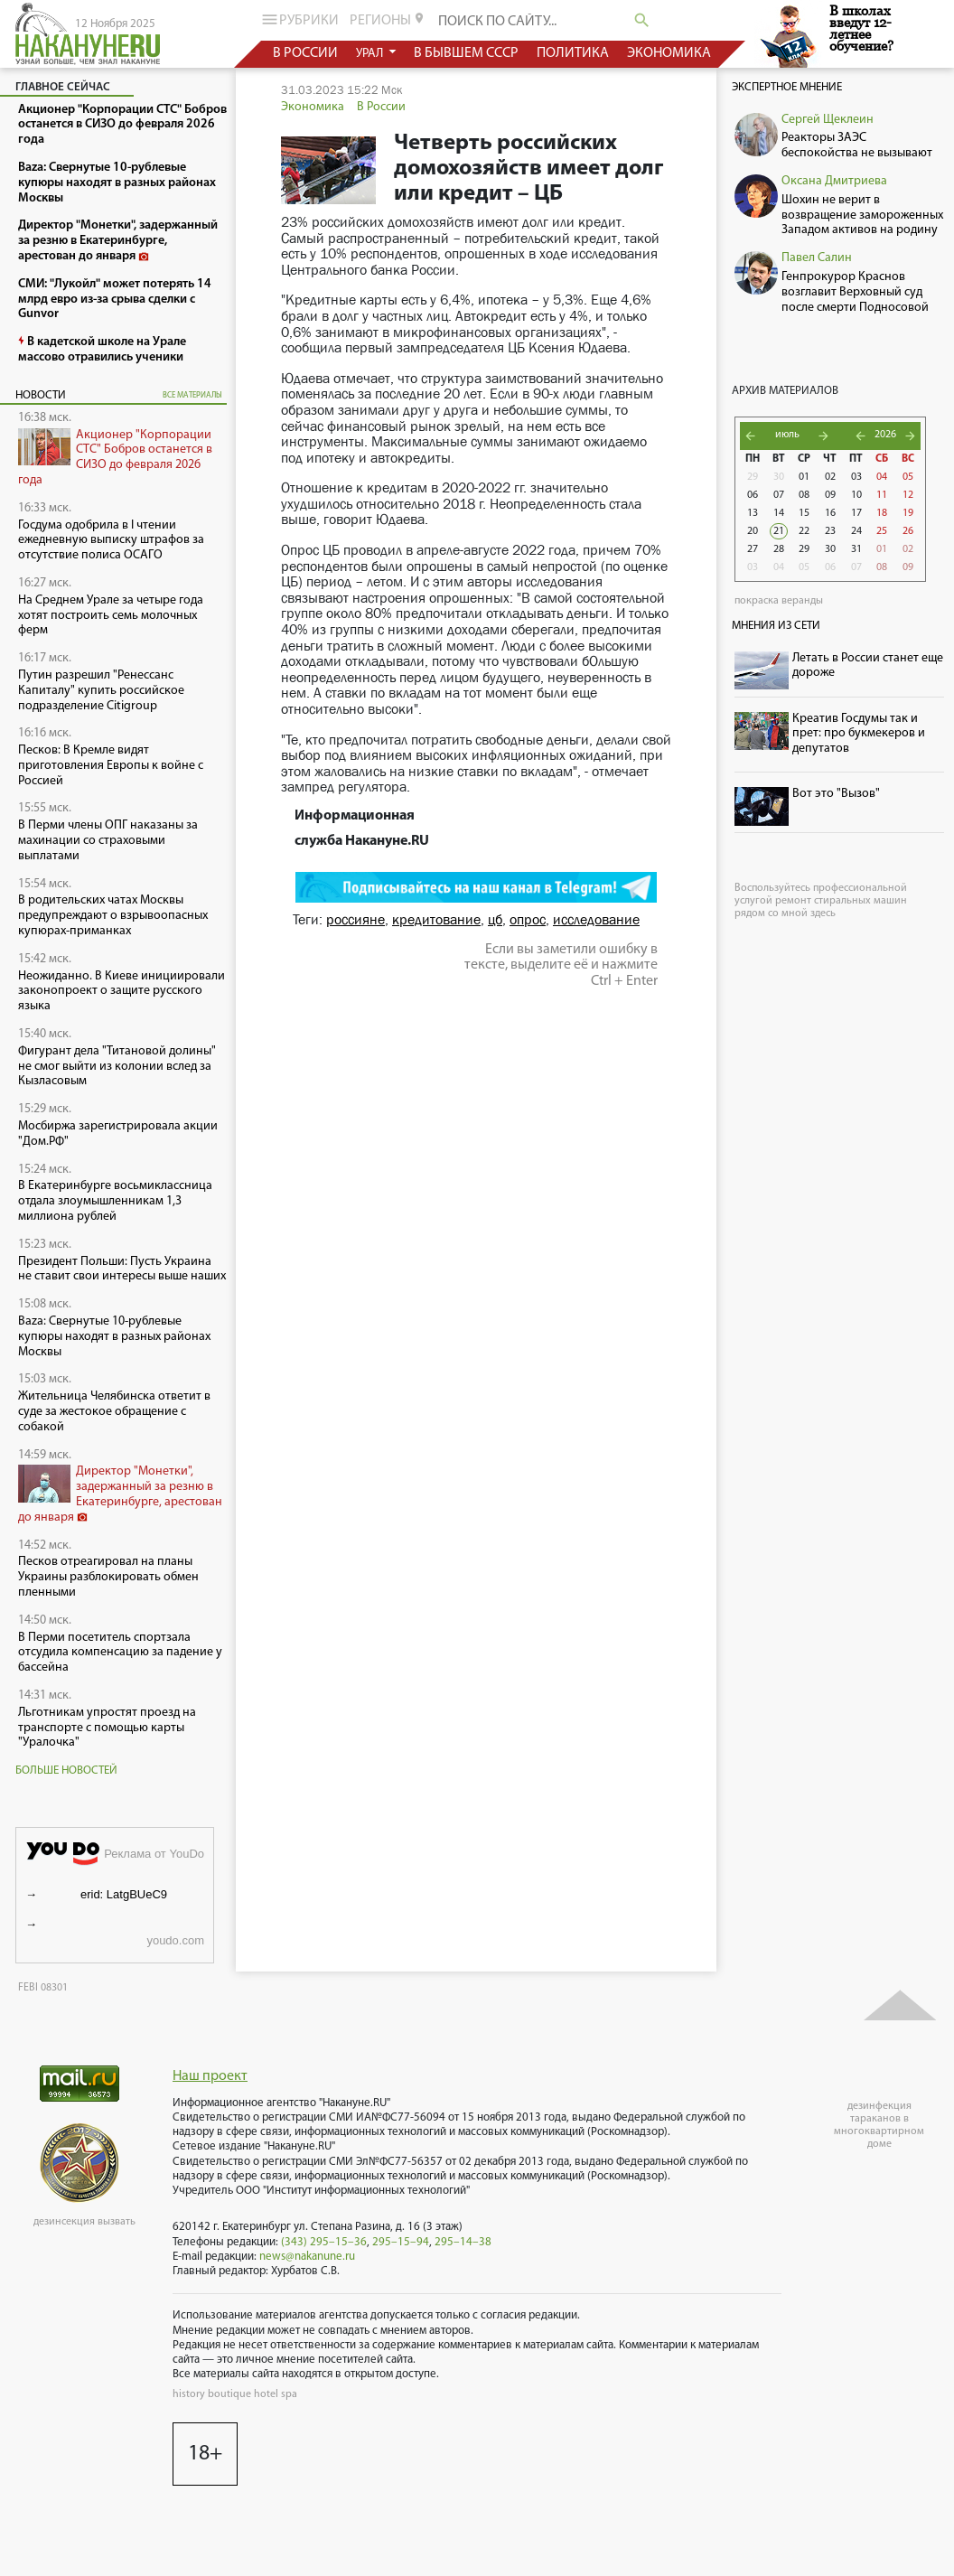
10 (856, 495)
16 (830, 513)
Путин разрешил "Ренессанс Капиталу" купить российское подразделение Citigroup (101, 691)
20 (752, 531)
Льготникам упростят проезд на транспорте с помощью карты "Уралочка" (107, 1728)
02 (830, 477)
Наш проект (210, 2076)
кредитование (436, 919)
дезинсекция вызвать (84, 2221)
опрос (528, 919)
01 (804, 477)
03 (856, 477)
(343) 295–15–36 (324, 2242)
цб (495, 919)
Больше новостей (66, 1770)
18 (881, 513)
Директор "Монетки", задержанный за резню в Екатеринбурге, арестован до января (120, 1494)
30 (778, 477)
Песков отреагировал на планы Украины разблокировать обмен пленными (108, 1577)
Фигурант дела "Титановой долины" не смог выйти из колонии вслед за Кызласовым (117, 1066)
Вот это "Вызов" (836, 794)
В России (381, 107)
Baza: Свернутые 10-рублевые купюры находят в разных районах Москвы (114, 1337)
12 (908, 495)
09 (830, 495)
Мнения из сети (776, 626)
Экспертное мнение (787, 87)
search (641, 20)
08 (804, 495)
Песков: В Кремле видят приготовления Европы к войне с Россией (110, 766)
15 (804, 513)
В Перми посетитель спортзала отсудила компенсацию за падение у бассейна (120, 1653)
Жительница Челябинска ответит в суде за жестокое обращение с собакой (114, 1412)
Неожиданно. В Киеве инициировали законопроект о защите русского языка (121, 992)
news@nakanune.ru (307, 2256)
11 (881, 495)
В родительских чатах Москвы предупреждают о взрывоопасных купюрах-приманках (113, 916)
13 (752, 513)
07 (778, 495)
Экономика (312, 107)
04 (881, 477)
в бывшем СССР (466, 53)
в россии (305, 53)
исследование (596, 919)
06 (752, 495)
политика (573, 53)
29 (752, 477)
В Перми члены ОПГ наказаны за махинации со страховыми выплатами (108, 841)
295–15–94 (400, 2242)
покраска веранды (778, 600)
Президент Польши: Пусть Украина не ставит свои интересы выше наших (122, 1269)
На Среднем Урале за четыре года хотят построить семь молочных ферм (110, 616)
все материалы (192, 395)
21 (778, 531)
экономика (669, 53)
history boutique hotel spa (235, 2394)
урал (371, 54)
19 (908, 513)
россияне (355, 919)
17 (856, 513)
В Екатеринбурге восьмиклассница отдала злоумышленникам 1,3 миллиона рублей (115, 1201)
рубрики (298, 19)
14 (778, 513)
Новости (40, 395)
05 (908, 477)
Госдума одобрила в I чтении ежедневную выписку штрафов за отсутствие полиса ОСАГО (111, 541)
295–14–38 (463, 2242)
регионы (388, 20)
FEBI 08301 (43, 1987)
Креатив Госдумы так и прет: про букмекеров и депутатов (858, 734)
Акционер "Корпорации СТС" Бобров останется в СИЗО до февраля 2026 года (115, 457)
